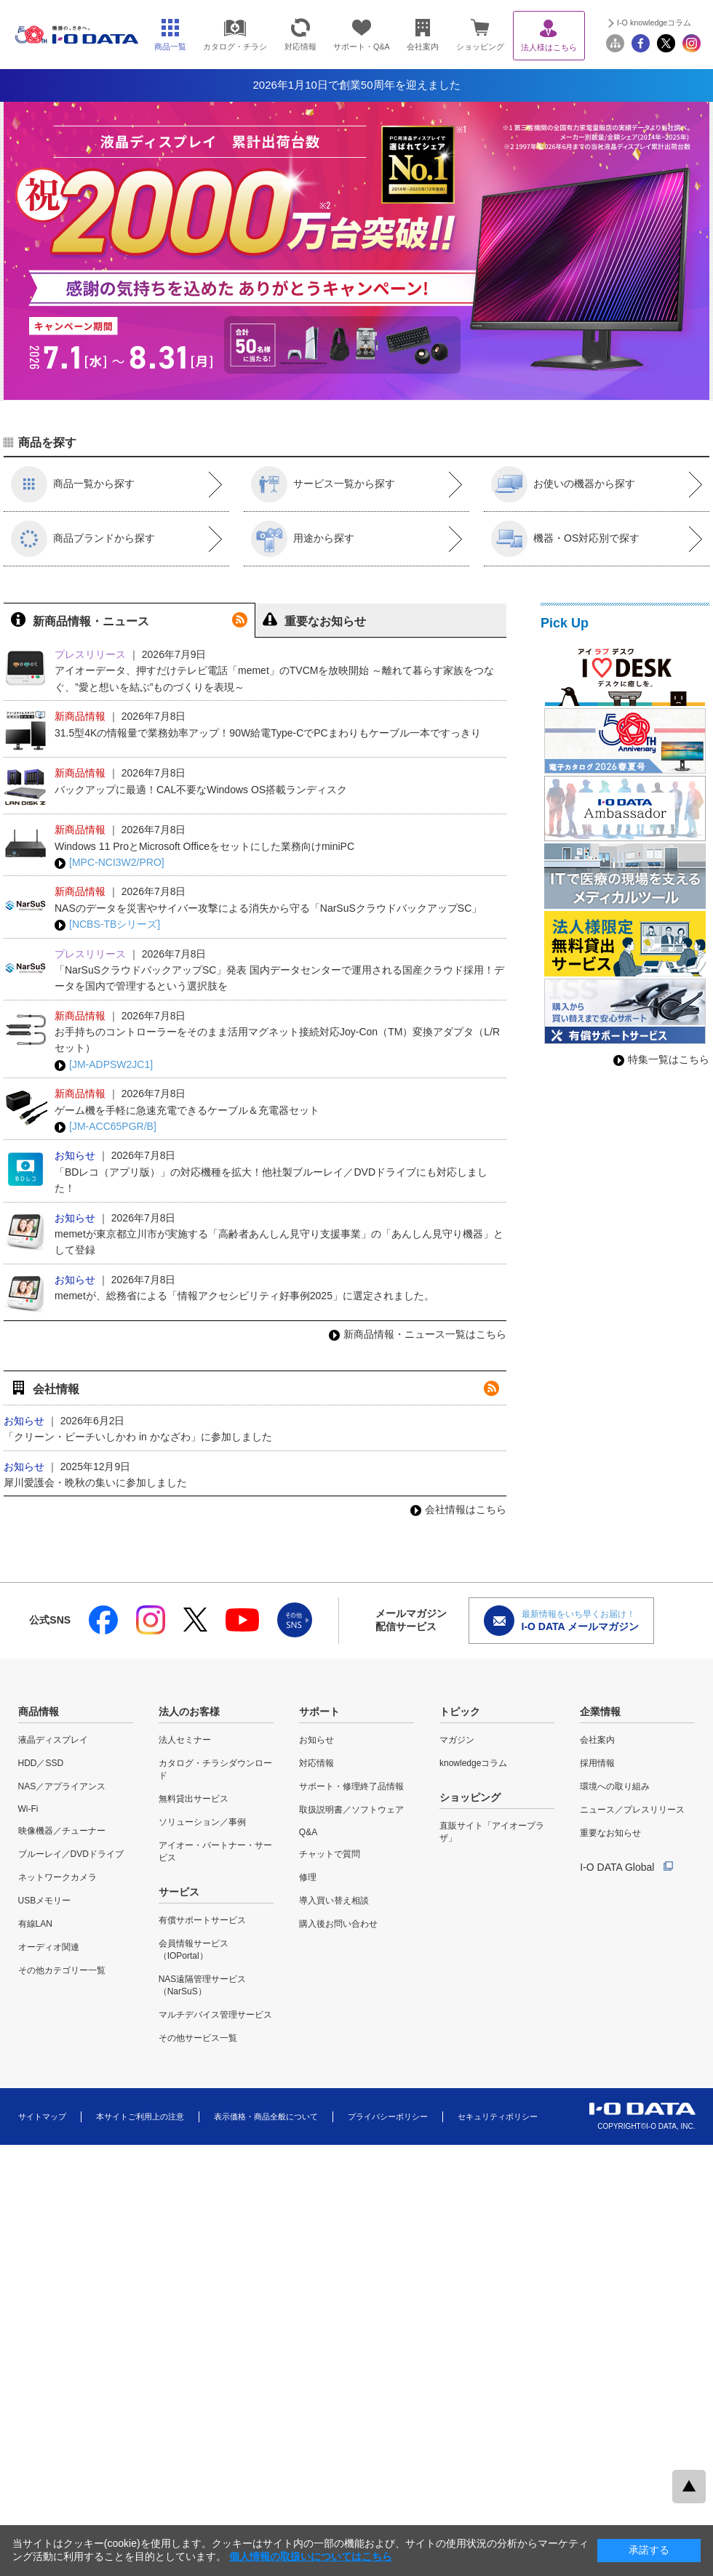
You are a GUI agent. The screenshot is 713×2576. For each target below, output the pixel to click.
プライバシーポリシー (388, 2116)
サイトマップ (42, 2116)
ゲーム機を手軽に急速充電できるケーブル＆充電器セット (187, 1110)
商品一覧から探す (73, 484)
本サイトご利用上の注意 (140, 2116)
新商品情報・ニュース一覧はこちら (417, 1334)
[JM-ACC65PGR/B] (105, 1126)
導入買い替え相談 (334, 1900)
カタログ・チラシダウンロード (215, 1769)
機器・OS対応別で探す (565, 539)
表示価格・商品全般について (266, 2116)
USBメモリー (44, 1900)
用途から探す (302, 539)
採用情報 (597, 1763)
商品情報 (38, 1711)
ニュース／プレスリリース (632, 1810)
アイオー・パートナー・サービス (215, 1851)
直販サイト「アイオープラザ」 (491, 1832)
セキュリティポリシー (498, 2116)
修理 (307, 1877)
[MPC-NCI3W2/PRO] (109, 862)
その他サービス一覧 (198, 2038)
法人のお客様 (189, 1711)
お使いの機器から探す (563, 484)
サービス (179, 1892)
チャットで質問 (329, 1854)
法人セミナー (185, 1740)
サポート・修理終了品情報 (351, 1786)
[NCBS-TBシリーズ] (107, 924)
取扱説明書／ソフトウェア (351, 1810)
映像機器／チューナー (61, 1831)
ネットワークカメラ (57, 1877)
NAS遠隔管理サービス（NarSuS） (203, 1985)
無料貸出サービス (193, 1799)
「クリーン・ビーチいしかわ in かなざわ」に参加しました (138, 1437)
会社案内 (597, 1740)
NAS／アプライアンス (62, 1786)
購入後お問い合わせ (338, 1924)
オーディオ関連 (48, 1947)
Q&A (308, 1832)
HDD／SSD (41, 1763)
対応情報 (316, 1763)
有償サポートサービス (202, 1920)
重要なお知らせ (610, 1833)
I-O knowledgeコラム (654, 22)
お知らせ (316, 1740)
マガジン (456, 1740)
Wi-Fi (28, 1809)
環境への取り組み (615, 1786)
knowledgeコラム (473, 1763)
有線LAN (35, 1924)
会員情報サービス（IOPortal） (193, 1949)
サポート (319, 1711)
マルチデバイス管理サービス (215, 2015)
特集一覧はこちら (661, 1059)
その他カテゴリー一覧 (61, 1970)
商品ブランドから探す (83, 539)
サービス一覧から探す (323, 484)
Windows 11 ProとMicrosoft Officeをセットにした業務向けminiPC (204, 846)
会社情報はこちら (458, 1509)
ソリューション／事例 (202, 1822)
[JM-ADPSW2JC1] (104, 1065)
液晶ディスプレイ (53, 1740)
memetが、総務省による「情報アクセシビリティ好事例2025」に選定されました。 (244, 1295)
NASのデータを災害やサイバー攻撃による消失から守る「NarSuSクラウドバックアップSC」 (268, 908)
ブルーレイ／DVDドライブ (71, 1854)
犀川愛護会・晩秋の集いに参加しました (95, 1482)
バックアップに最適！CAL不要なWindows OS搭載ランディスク (201, 789)
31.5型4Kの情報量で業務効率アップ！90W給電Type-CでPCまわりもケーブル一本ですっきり (268, 733)
